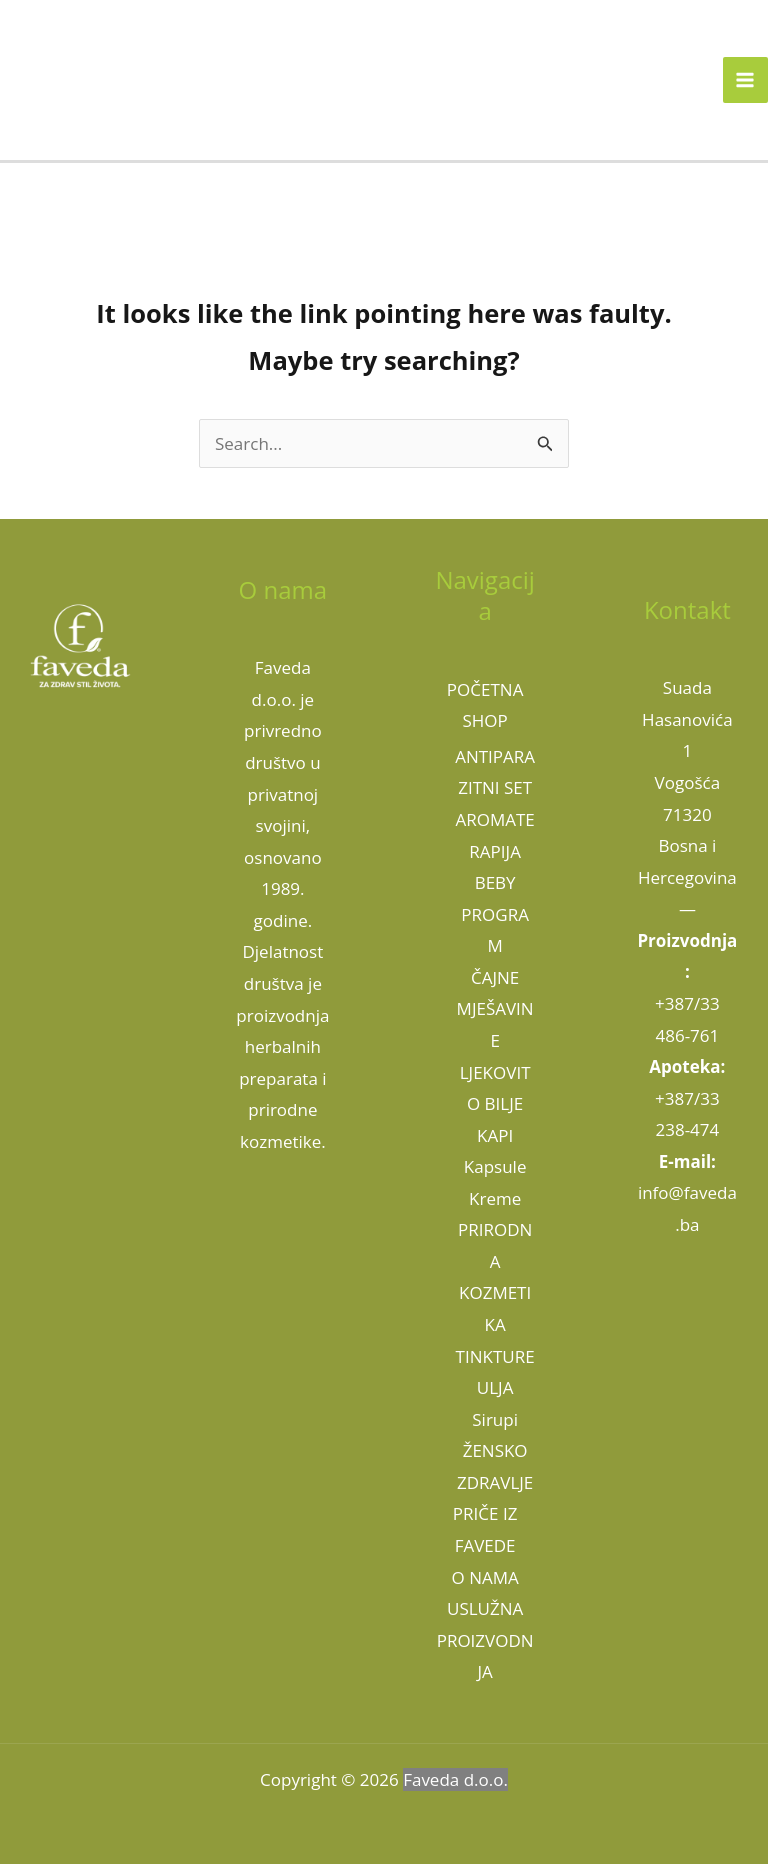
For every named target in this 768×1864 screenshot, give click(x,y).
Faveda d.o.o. (455, 1779)
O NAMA (485, 1577)
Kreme (495, 1198)
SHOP (484, 720)
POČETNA (485, 689)
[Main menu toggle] (746, 80)
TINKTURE (495, 1356)
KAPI (495, 1135)
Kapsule (495, 1166)
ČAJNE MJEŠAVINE (495, 1009)
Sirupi (495, 1419)
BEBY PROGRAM (495, 914)
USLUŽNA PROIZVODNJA (485, 1640)
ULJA (495, 1387)
